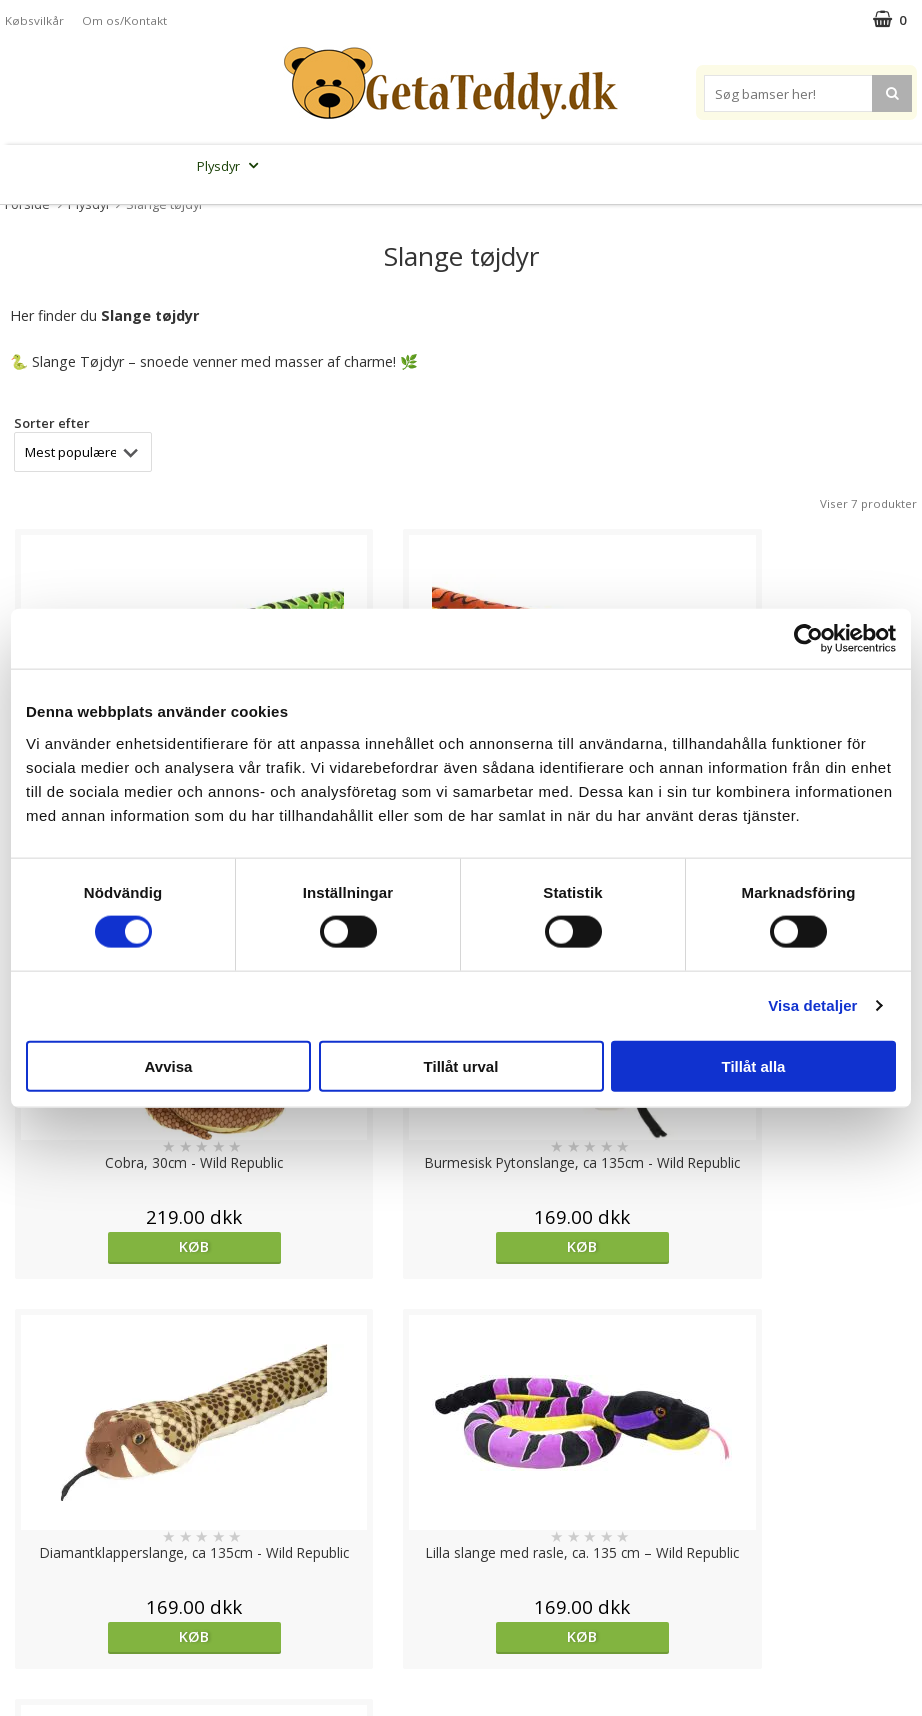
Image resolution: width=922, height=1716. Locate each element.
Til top (461, 1437)
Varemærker (640, 166)
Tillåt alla (754, 1065)
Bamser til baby (522, 166)
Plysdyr (230, 166)
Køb (115, 1246)
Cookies (31, 1506)
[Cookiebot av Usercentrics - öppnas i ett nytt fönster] (808, 639)
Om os (27, 1627)
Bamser (150, 166)
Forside (27, 204)
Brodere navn (754, 166)
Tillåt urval (461, 1065)
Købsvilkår (34, 20)
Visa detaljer (812, 1005)
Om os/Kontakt (124, 20)
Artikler (28, 1596)
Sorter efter (52, 423)
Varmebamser (410, 166)
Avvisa (169, 1065)
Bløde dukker (315, 166)
